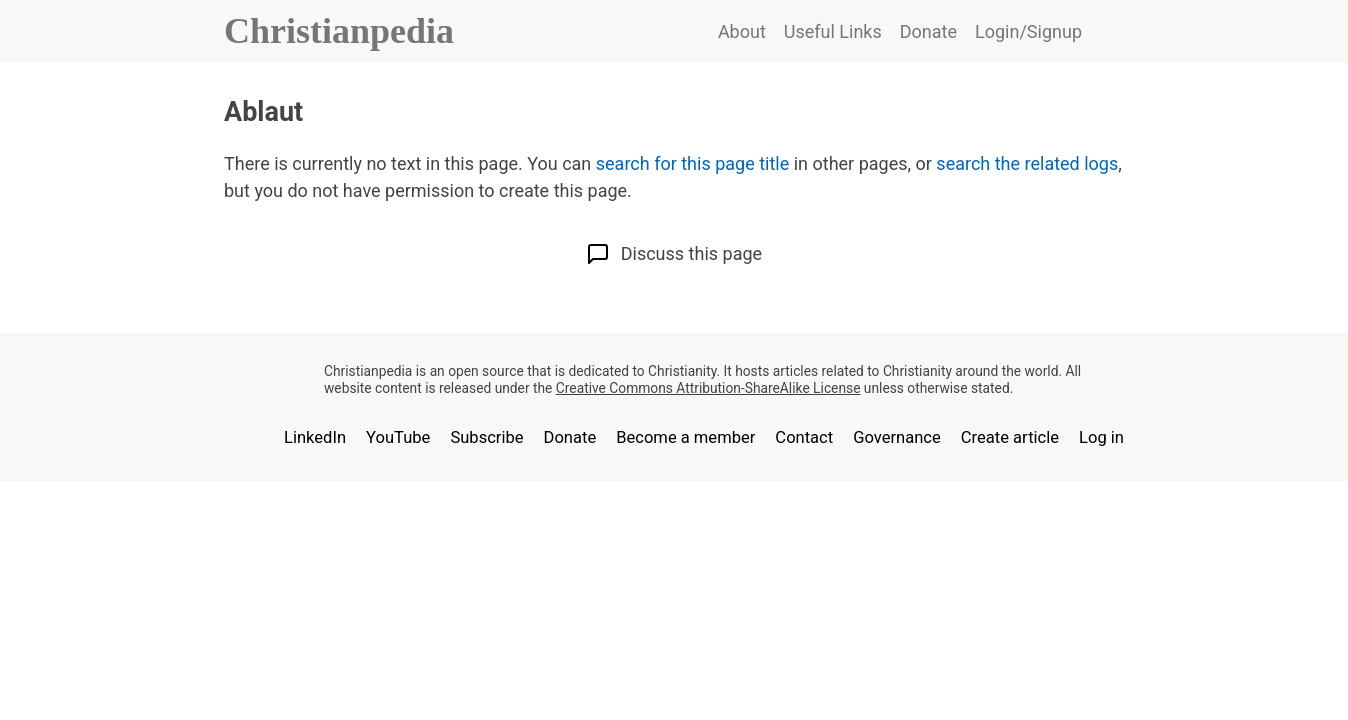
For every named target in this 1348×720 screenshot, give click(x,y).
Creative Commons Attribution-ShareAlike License (708, 388)
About (742, 31)
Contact (804, 437)
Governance (897, 437)
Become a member (685, 437)
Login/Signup (1028, 31)
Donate (928, 31)
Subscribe (486, 437)
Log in (1101, 437)
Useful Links (833, 31)
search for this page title (692, 163)
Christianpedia (339, 31)
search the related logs (1027, 163)
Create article (1010, 437)
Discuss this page (674, 254)
